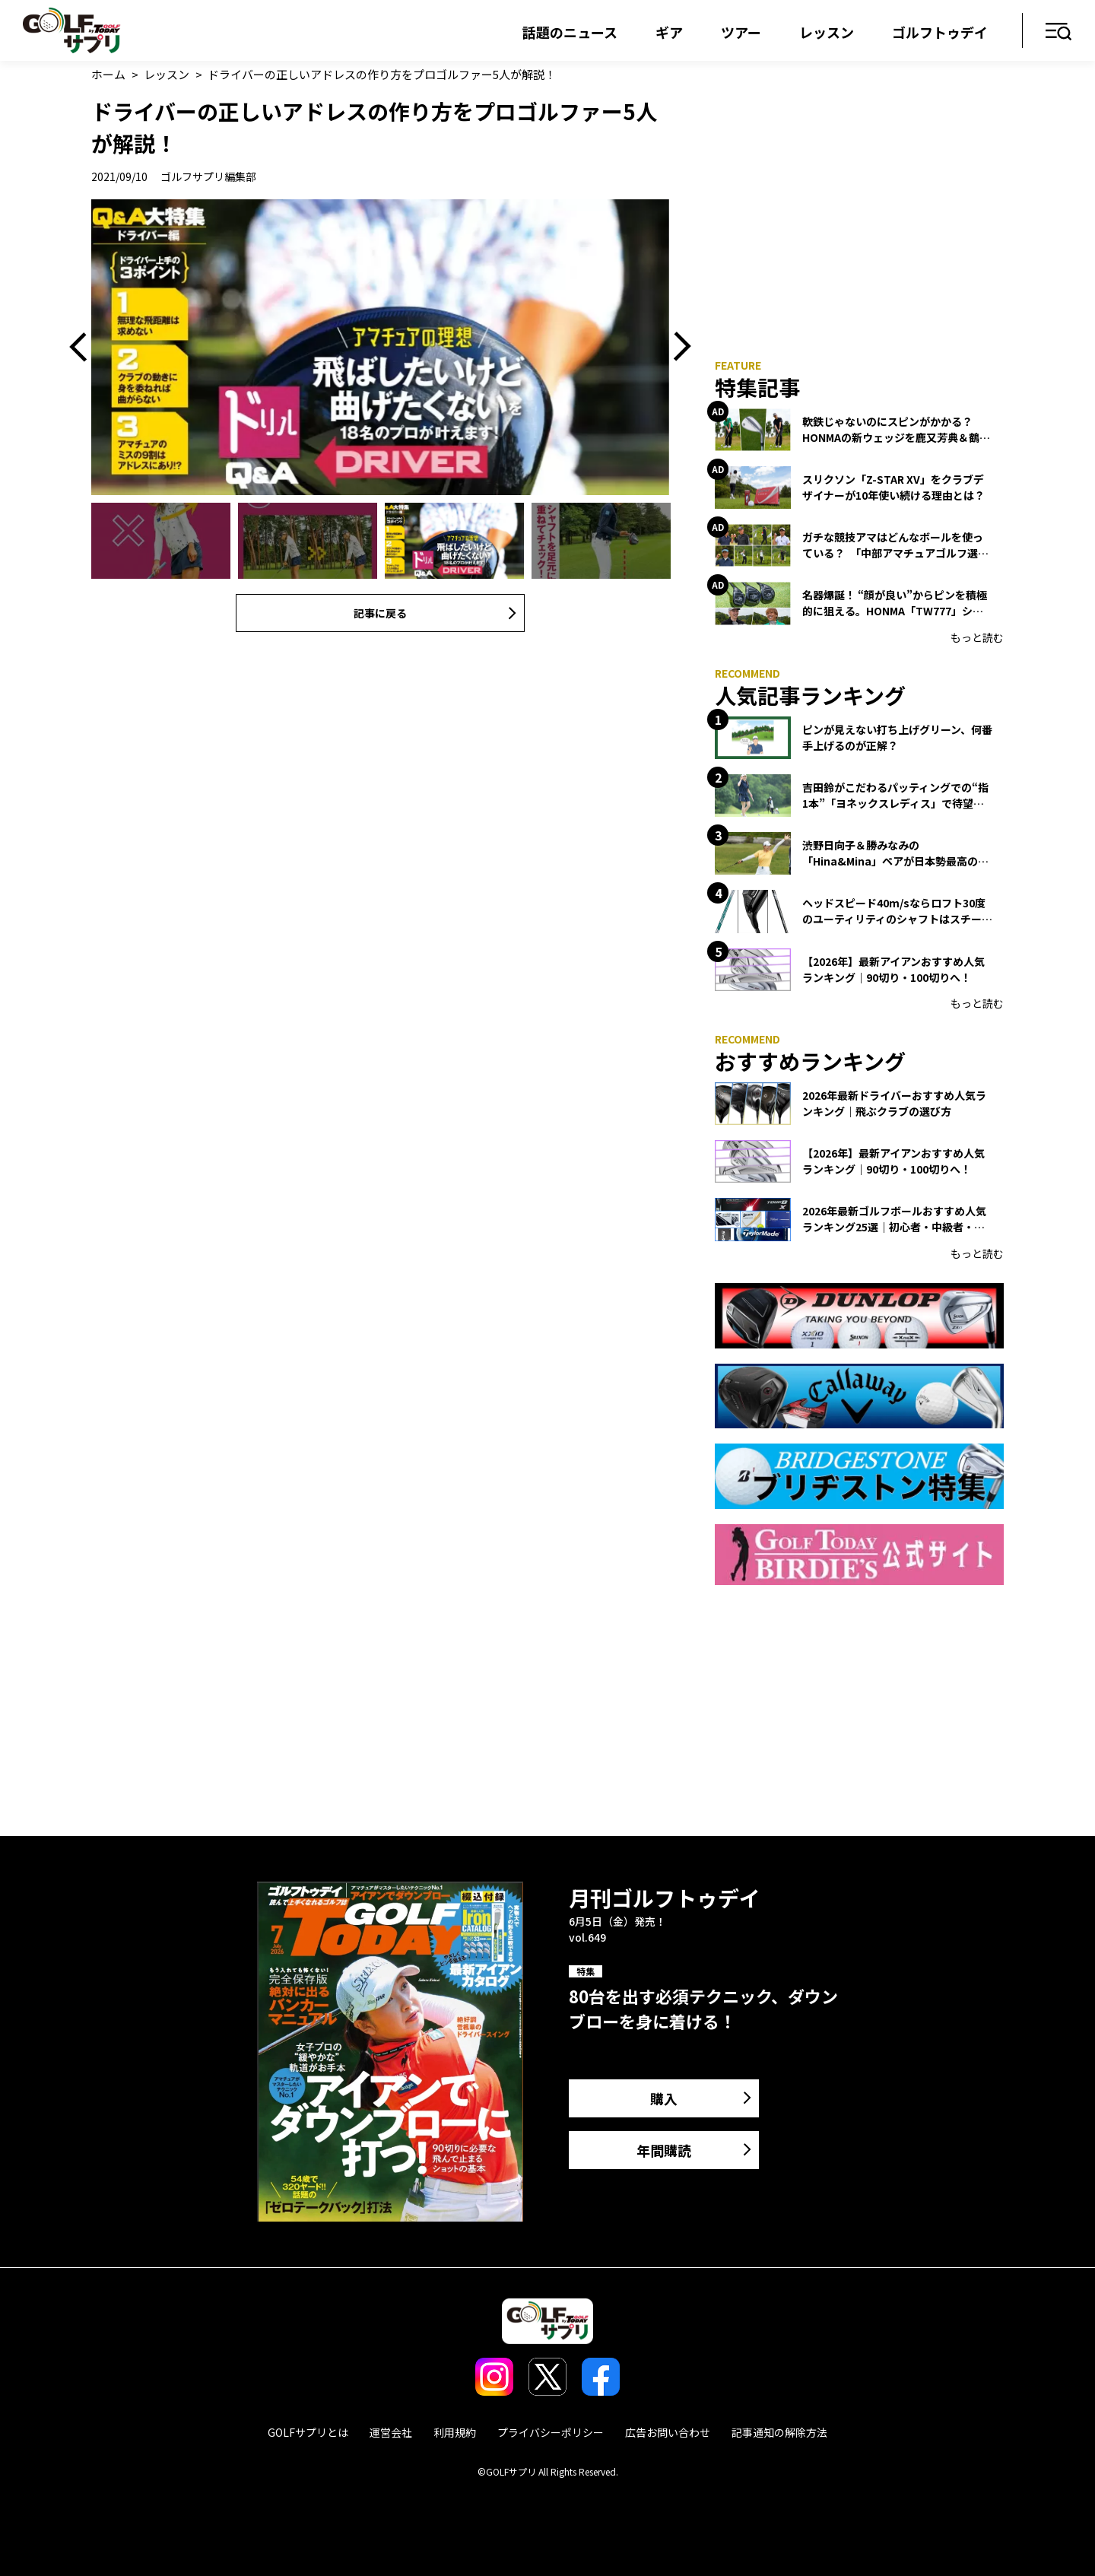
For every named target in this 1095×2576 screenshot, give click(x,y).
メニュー (1059, 32)
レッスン (826, 32)
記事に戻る (380, 613)
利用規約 (454, 2432)
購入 (664, 2098)
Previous (83, 347)
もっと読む (977, 637)
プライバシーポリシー (550, 2432)
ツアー (741, 32)
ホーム (108, 74)
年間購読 (663, 2150)
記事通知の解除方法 (779, 2432)
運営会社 (391, 2432)
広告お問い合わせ (667, 2432)
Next (677, 347)
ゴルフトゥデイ (940, 32)
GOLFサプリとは (308, 2432)
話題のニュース (569, 32)
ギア (669, 32)
